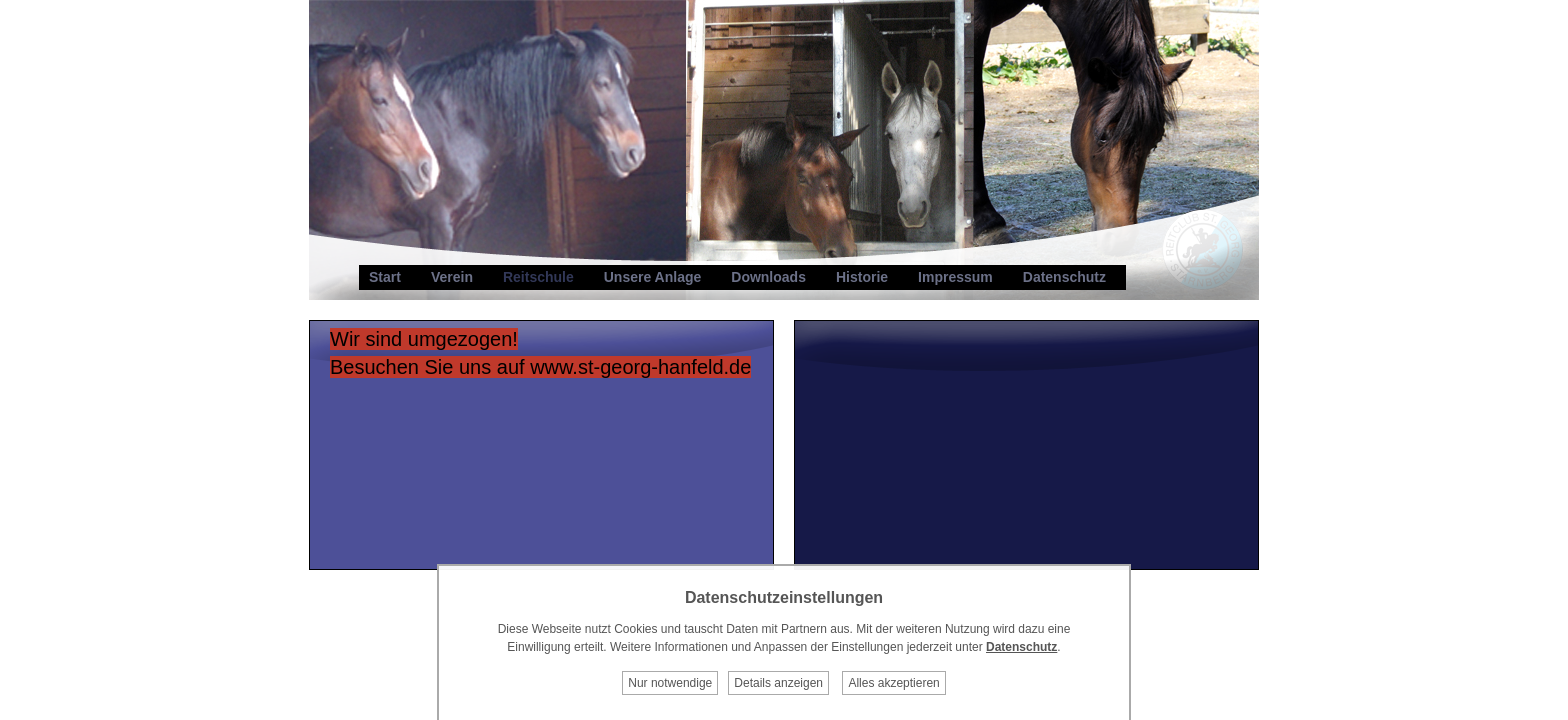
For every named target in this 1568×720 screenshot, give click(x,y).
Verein (452, 277)
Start (385, 277)
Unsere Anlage (653, 277)
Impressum (955, 277)
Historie (862, 277)
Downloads (768, 277)
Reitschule (538, 277)
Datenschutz (1064, 277)
